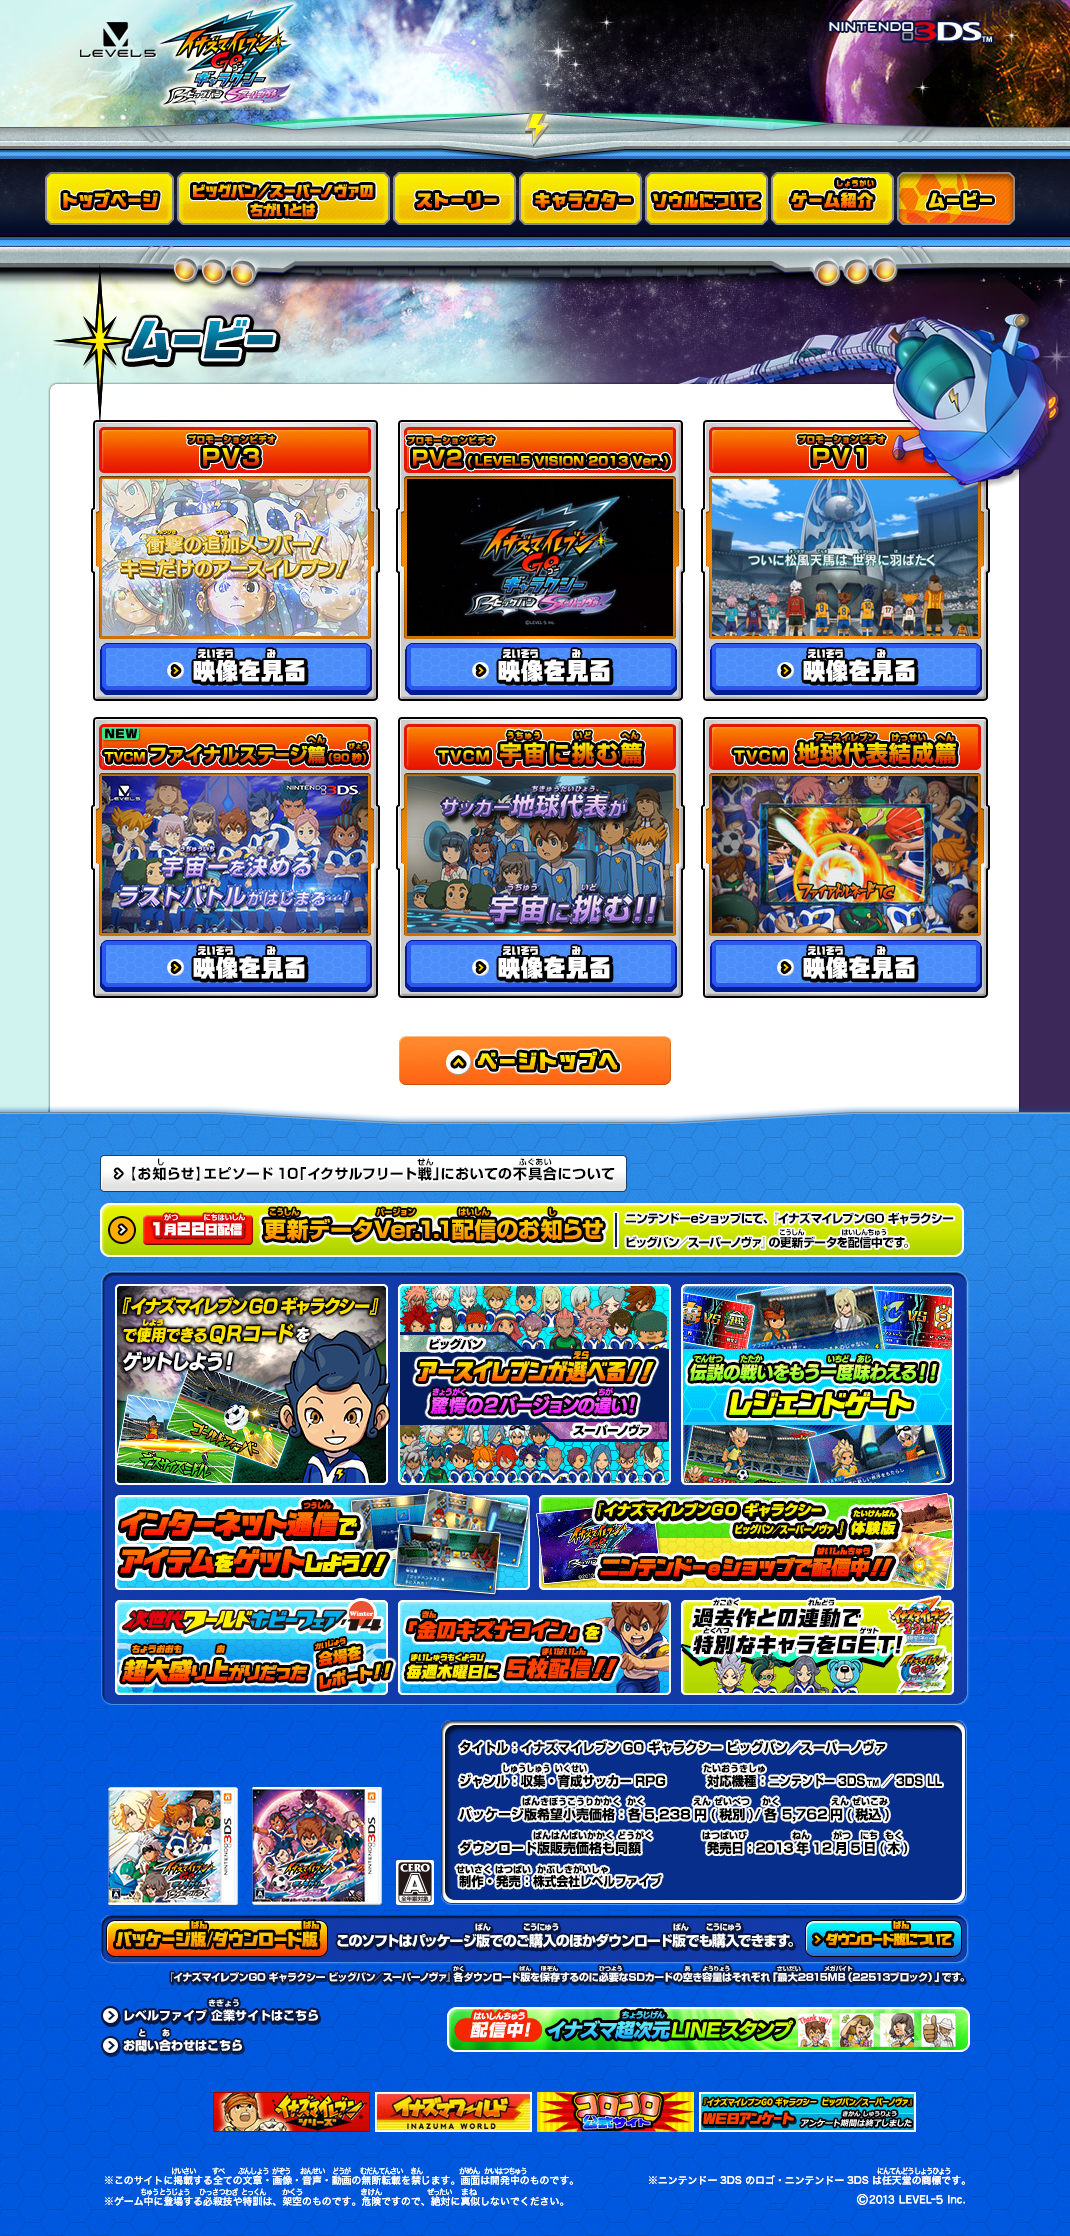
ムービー (958, 198)
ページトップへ (535, 1060)
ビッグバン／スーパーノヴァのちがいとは (285, 198)
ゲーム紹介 (834, 198)
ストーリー (456, 198)
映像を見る (236, 669)
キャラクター (582, 198)
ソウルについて (708, 198)
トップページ (111, 198)
